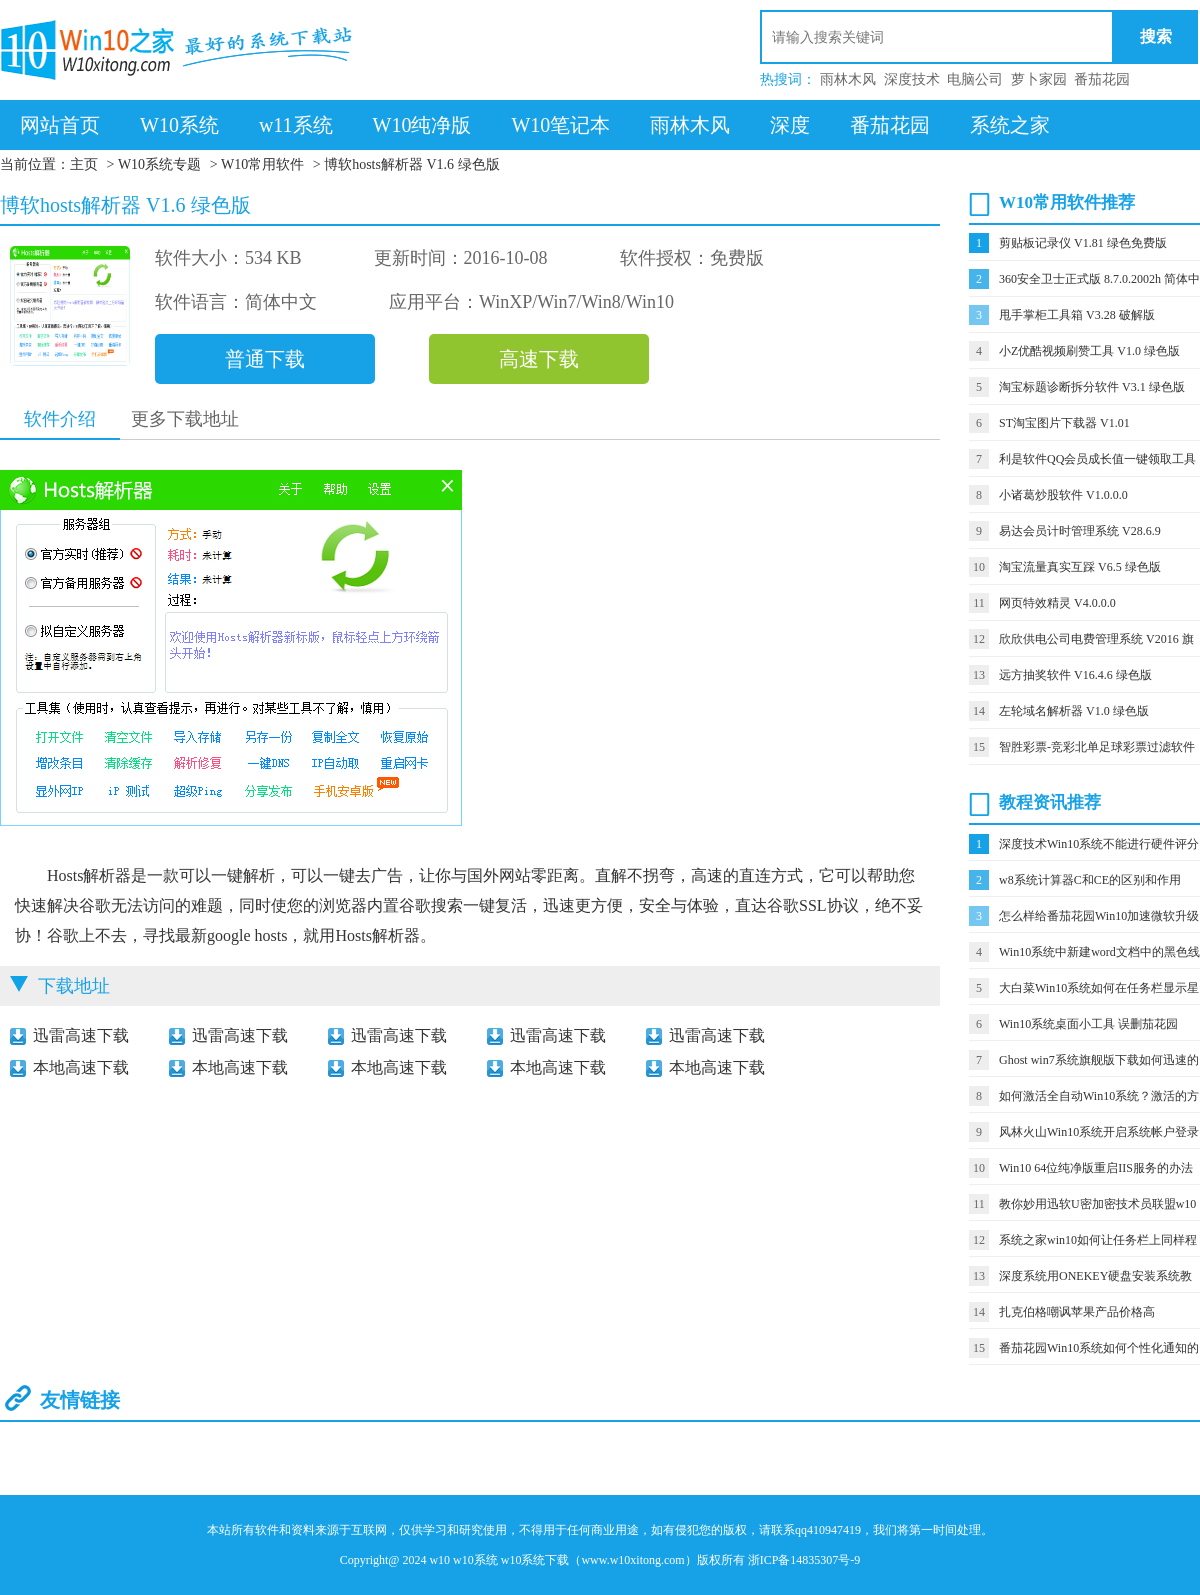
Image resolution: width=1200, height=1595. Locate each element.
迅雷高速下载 (81, 1035)
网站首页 (60, 125)
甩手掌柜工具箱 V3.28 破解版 (1077, 315)
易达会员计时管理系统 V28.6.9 (1080, 531)
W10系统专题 (159, 164)
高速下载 (539, 359)
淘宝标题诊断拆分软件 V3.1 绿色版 (1092, 387)
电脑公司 (975, 79)
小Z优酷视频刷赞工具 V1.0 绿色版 (1089, 351)
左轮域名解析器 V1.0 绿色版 (1074, 711)
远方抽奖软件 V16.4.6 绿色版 (1075, 675)
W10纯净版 (422, 125)
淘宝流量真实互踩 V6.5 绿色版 (1080, 567)
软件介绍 (60, 419)
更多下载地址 (185, 419)
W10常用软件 (262, 164)
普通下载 (265, 359)
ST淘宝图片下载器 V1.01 (1064, 423)
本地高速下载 (81, 1067)
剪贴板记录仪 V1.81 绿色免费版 (1083, 243)
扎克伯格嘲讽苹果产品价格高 (1077, 1312)
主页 (84, 164)
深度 (790, 125)
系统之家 (1010, 125)
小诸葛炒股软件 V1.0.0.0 (1063, 495)
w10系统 (475, 1560)
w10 (439, 1560)
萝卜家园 (1039, 79)
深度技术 (912, 79)
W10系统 (179, 125)
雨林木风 (848, 79)
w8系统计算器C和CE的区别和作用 (1090, 880)
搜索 (1156, 36)
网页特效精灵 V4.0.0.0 (1057, 603)
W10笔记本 (560, 125)
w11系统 (296, 125)
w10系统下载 (535, 1560)
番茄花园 (1102, 79)
